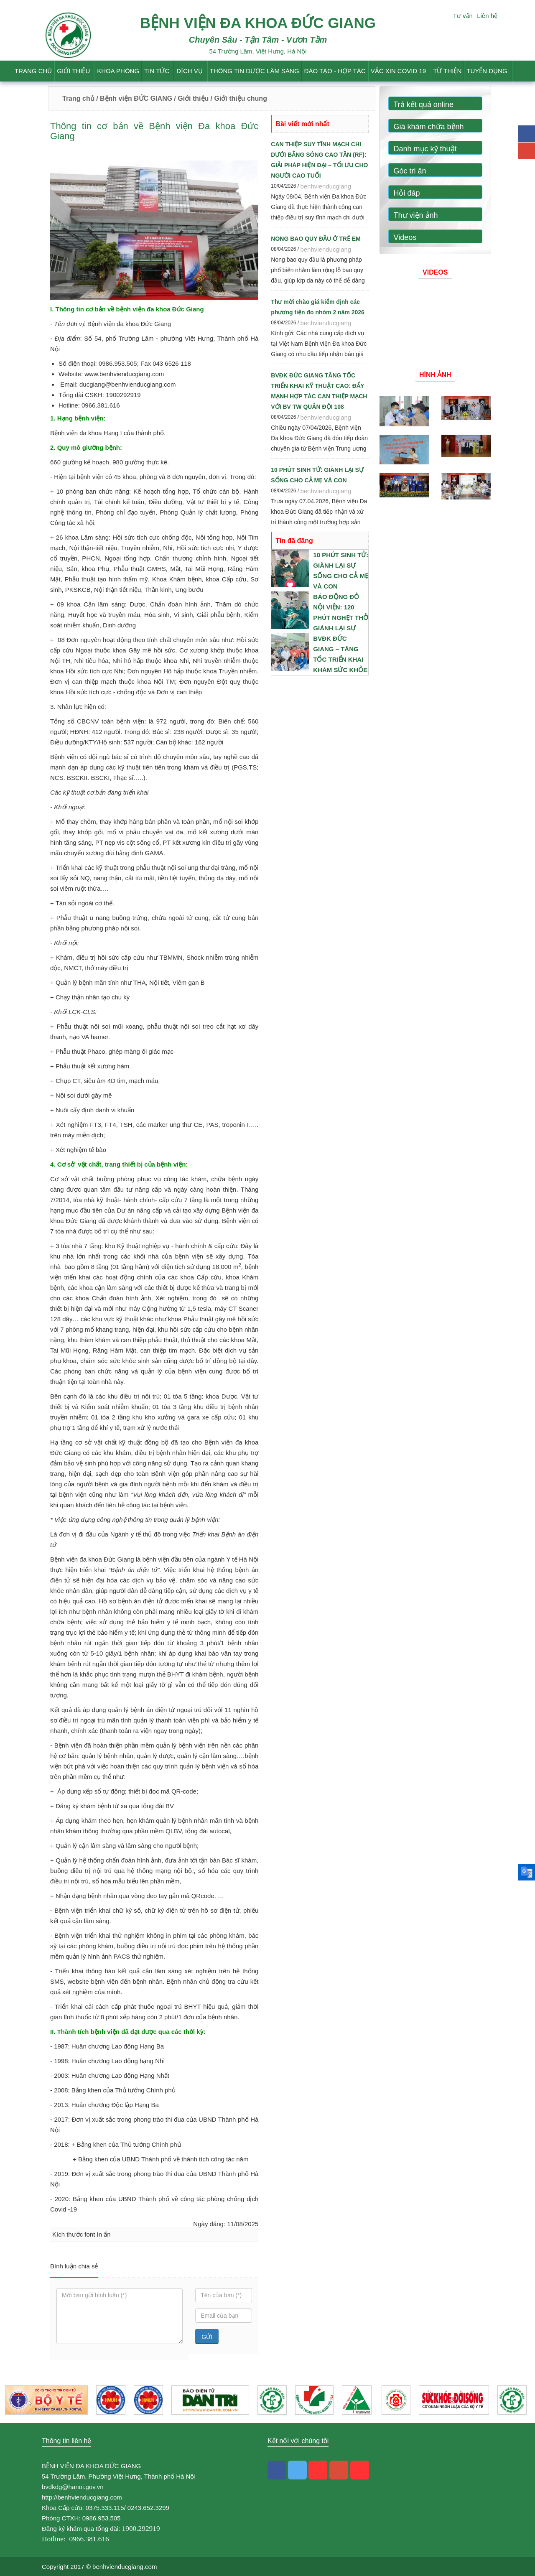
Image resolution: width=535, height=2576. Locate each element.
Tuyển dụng (486, 70)
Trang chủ (33, 70)
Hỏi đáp (407, 193)
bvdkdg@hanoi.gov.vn (73, 2486)
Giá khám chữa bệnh (429, 126)
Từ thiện (447, 70)
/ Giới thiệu (191, 98)
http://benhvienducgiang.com (82, 2497)
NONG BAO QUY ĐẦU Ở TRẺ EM (315, 238)
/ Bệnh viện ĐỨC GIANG (133, 98)
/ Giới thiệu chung (238, 98)
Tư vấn (463, 15)
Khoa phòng (118, 70)
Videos (405, 237)
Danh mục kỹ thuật (425, 149)
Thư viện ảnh (416, 215)
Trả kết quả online (423, 104)
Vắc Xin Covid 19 (398, 70)
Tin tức (156, 70)
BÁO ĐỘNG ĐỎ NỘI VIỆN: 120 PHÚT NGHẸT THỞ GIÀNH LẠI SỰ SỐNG (340, 617)
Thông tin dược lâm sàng (254, 70)
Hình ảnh (435, 374)
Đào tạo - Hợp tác (335, 70)
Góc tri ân (410, 171)
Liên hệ (487, 15)
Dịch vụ (189, 70)
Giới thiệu (73, 70)
